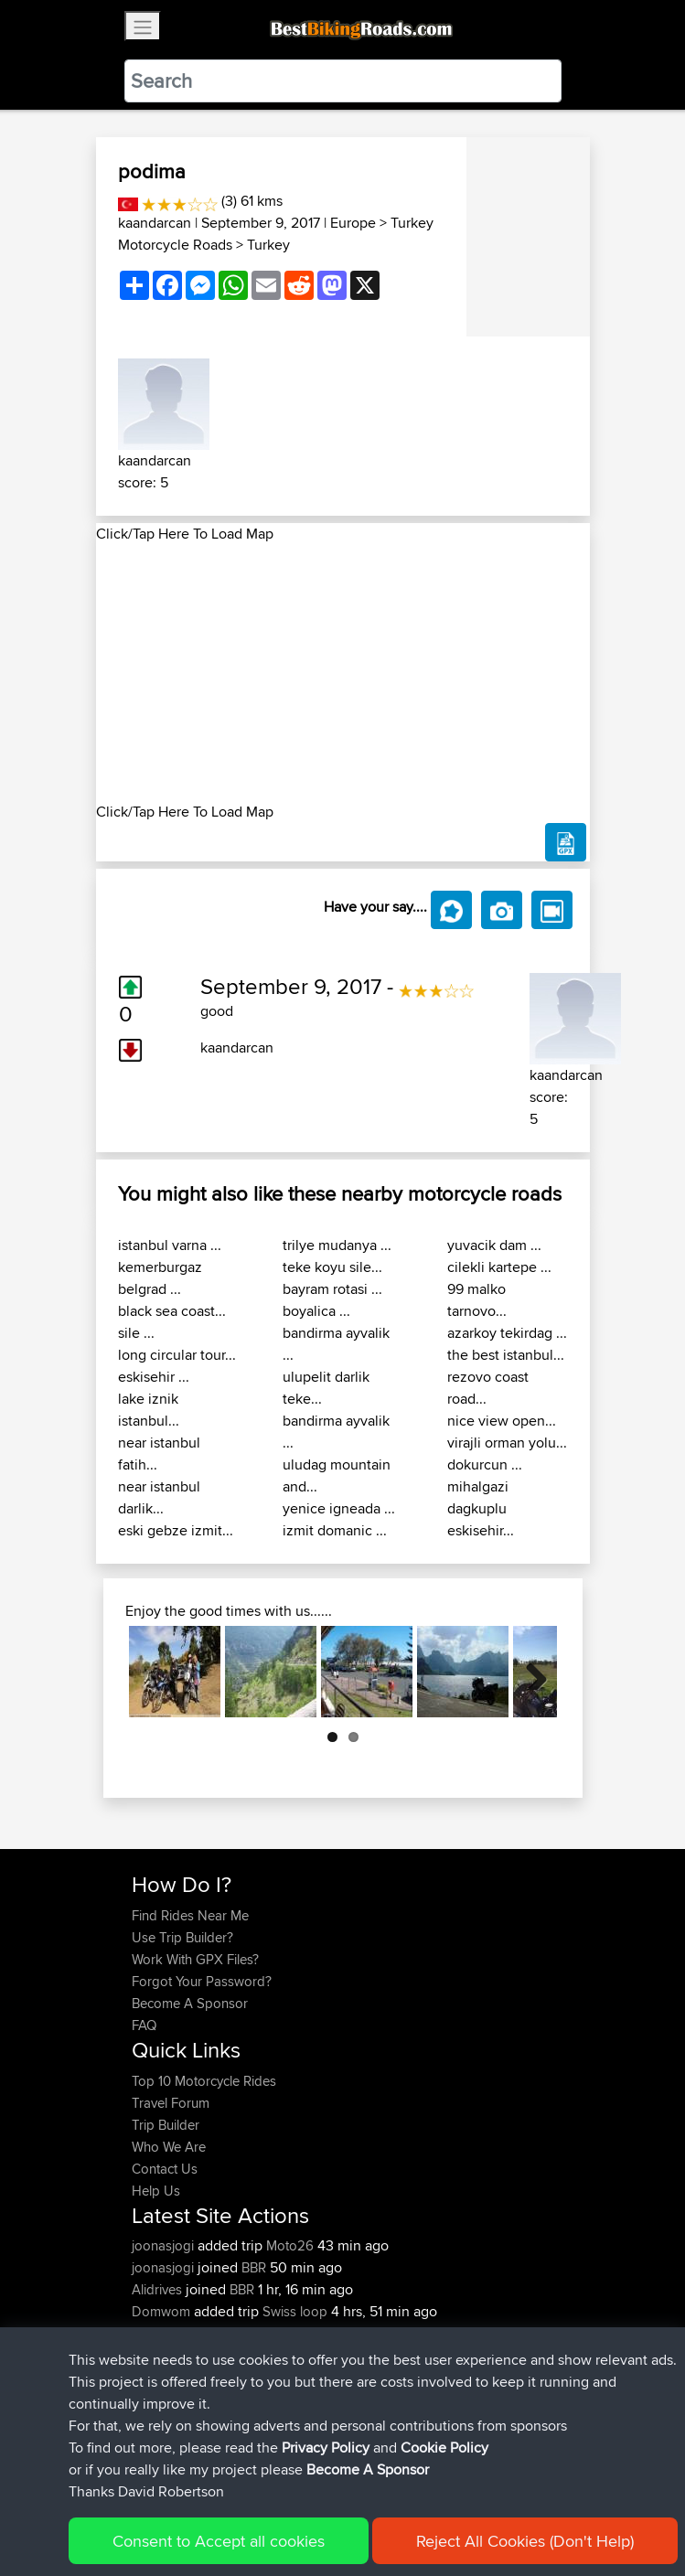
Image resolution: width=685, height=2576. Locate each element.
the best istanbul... (505, 1354)
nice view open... (501, 1420)
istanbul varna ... (169, 1245)
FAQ (144, 2025)
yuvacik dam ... (494, 1245)
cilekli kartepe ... (499, 1266)
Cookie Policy (467, 2505)
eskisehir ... (153, 1376)
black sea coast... (172, 1310)
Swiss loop (294, 2311)
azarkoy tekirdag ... (507, 1332)
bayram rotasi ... (332, 1288)
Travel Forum (170, 2102)
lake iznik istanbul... (148, 1409)
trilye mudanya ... (337, 1245)
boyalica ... (316, 1310)
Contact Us (165, 2168)
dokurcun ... (484, 1464)
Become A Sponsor (190, 2003)
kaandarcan (154, 222)
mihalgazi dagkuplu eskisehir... (480, 1508)
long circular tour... (177, 1354)
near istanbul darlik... (159, 1497)
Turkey (268, 244)
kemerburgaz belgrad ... (160, 1277)
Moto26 (290, 2245)
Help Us (156, 2190)
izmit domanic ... (335, 1530)
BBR (253, 2267)
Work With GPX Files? (195, 1959)
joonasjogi (165, 2245)
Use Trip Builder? (182, 1937)
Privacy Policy (377, 2505)
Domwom (163, 2311)
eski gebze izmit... (175, 1530)
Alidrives (159, 2289)
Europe (353, 222)
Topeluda (161, 2333)
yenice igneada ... (339, 1508)
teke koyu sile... (332, 1266)
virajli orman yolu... (507, 1442)
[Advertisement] (343, 673)
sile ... (136, 1332)
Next (529, 1671)
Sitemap (302, 2505)
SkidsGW (161, 2355)
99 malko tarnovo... (477, 1299)
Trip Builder (165, 2124)
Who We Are (169, 2146)
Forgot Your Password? (202, 1981)
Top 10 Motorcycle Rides (204, 2080)
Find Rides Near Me (190, 1915)
